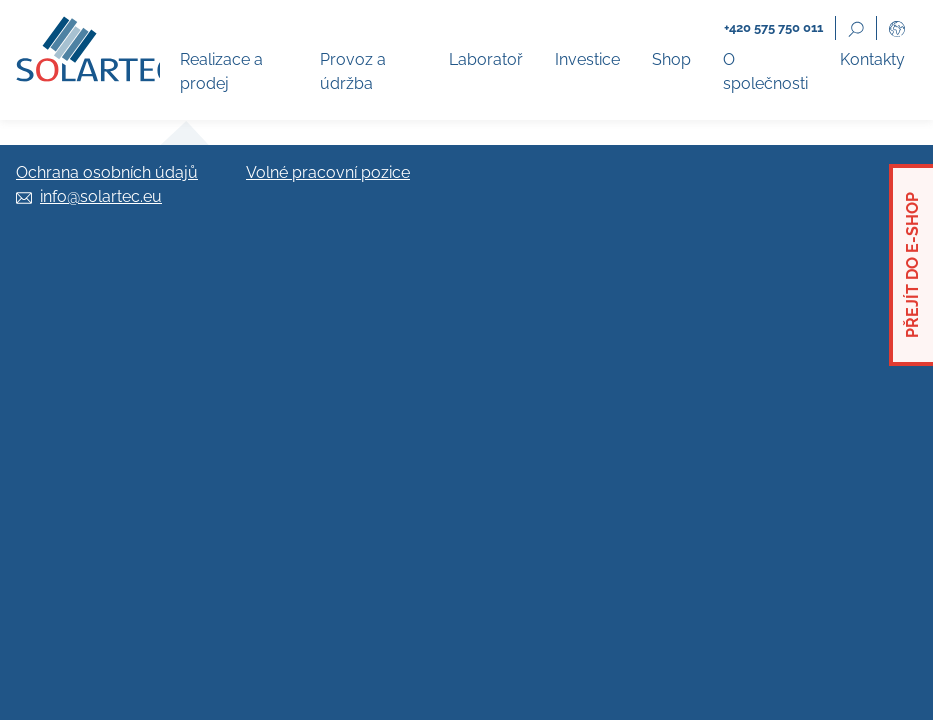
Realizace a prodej (221, 71)
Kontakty (872, 59)
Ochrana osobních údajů (107, 172)
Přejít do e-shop (912, 265)
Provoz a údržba (353, 71)
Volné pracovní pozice (328, 172)
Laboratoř (486, 59)
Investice (587, 59)
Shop (671, 59)
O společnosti (765, 71)
